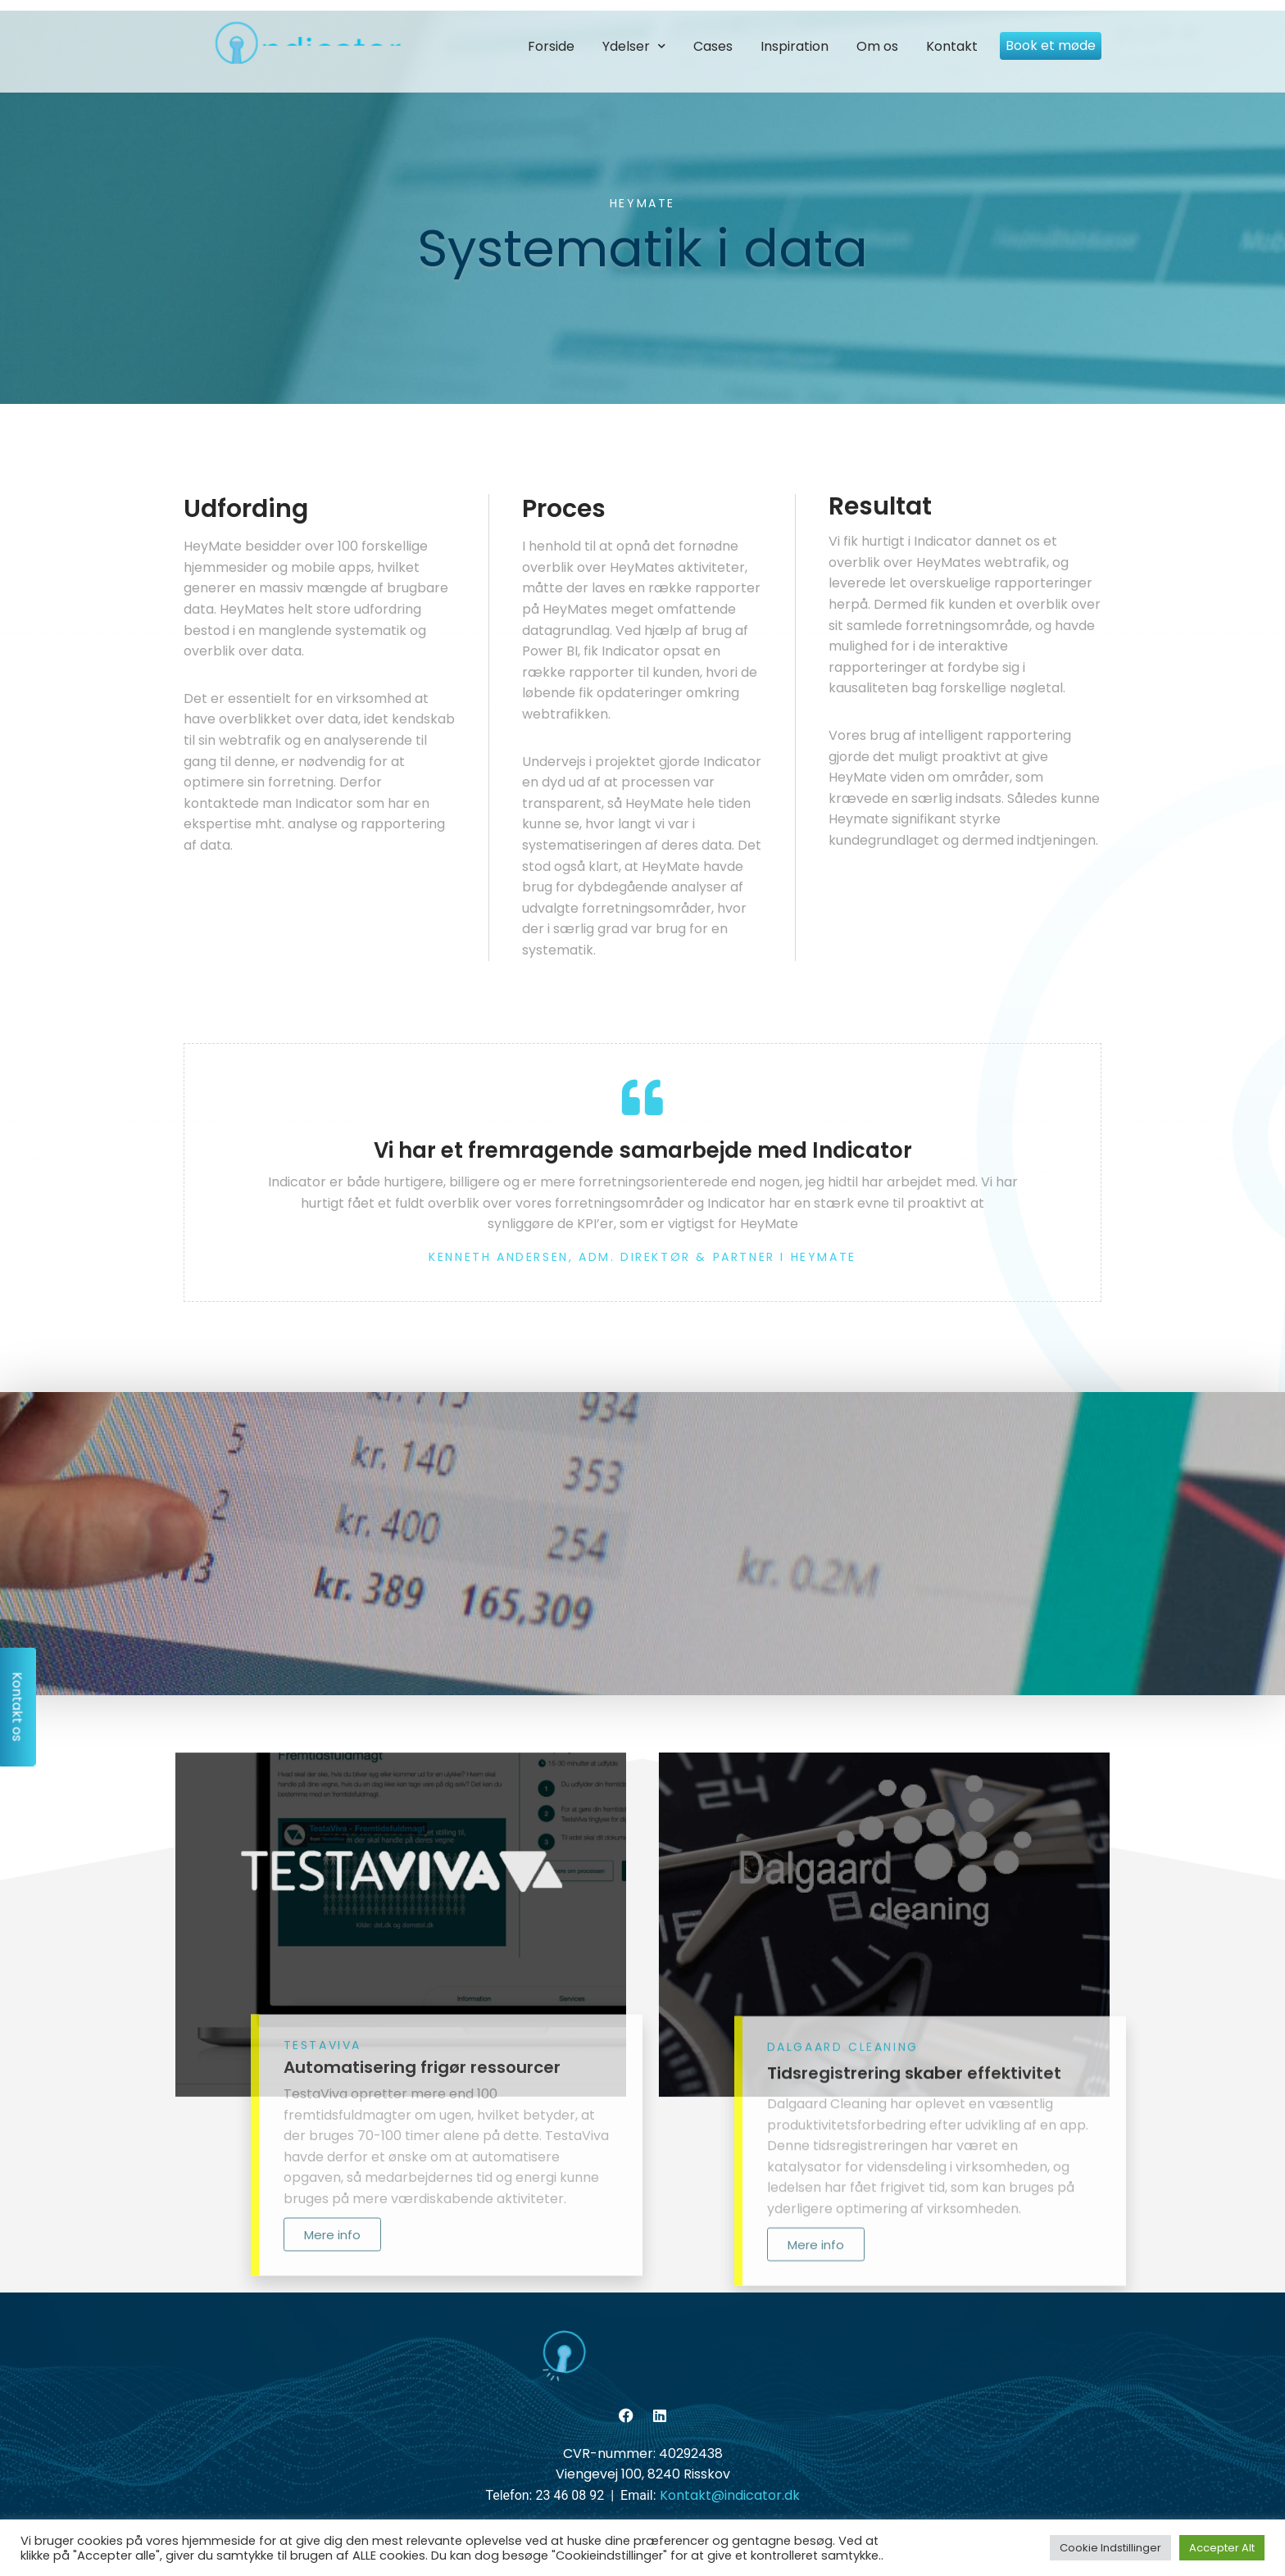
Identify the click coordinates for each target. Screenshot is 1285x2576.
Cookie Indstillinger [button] (1110, 2548)
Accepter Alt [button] (1222, 2548)
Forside (551, 46)
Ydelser (633, 46)
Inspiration (795, 46)
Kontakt (952, 46)
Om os (877, 46)
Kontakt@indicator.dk (730, 2495)
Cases (713, 46)
